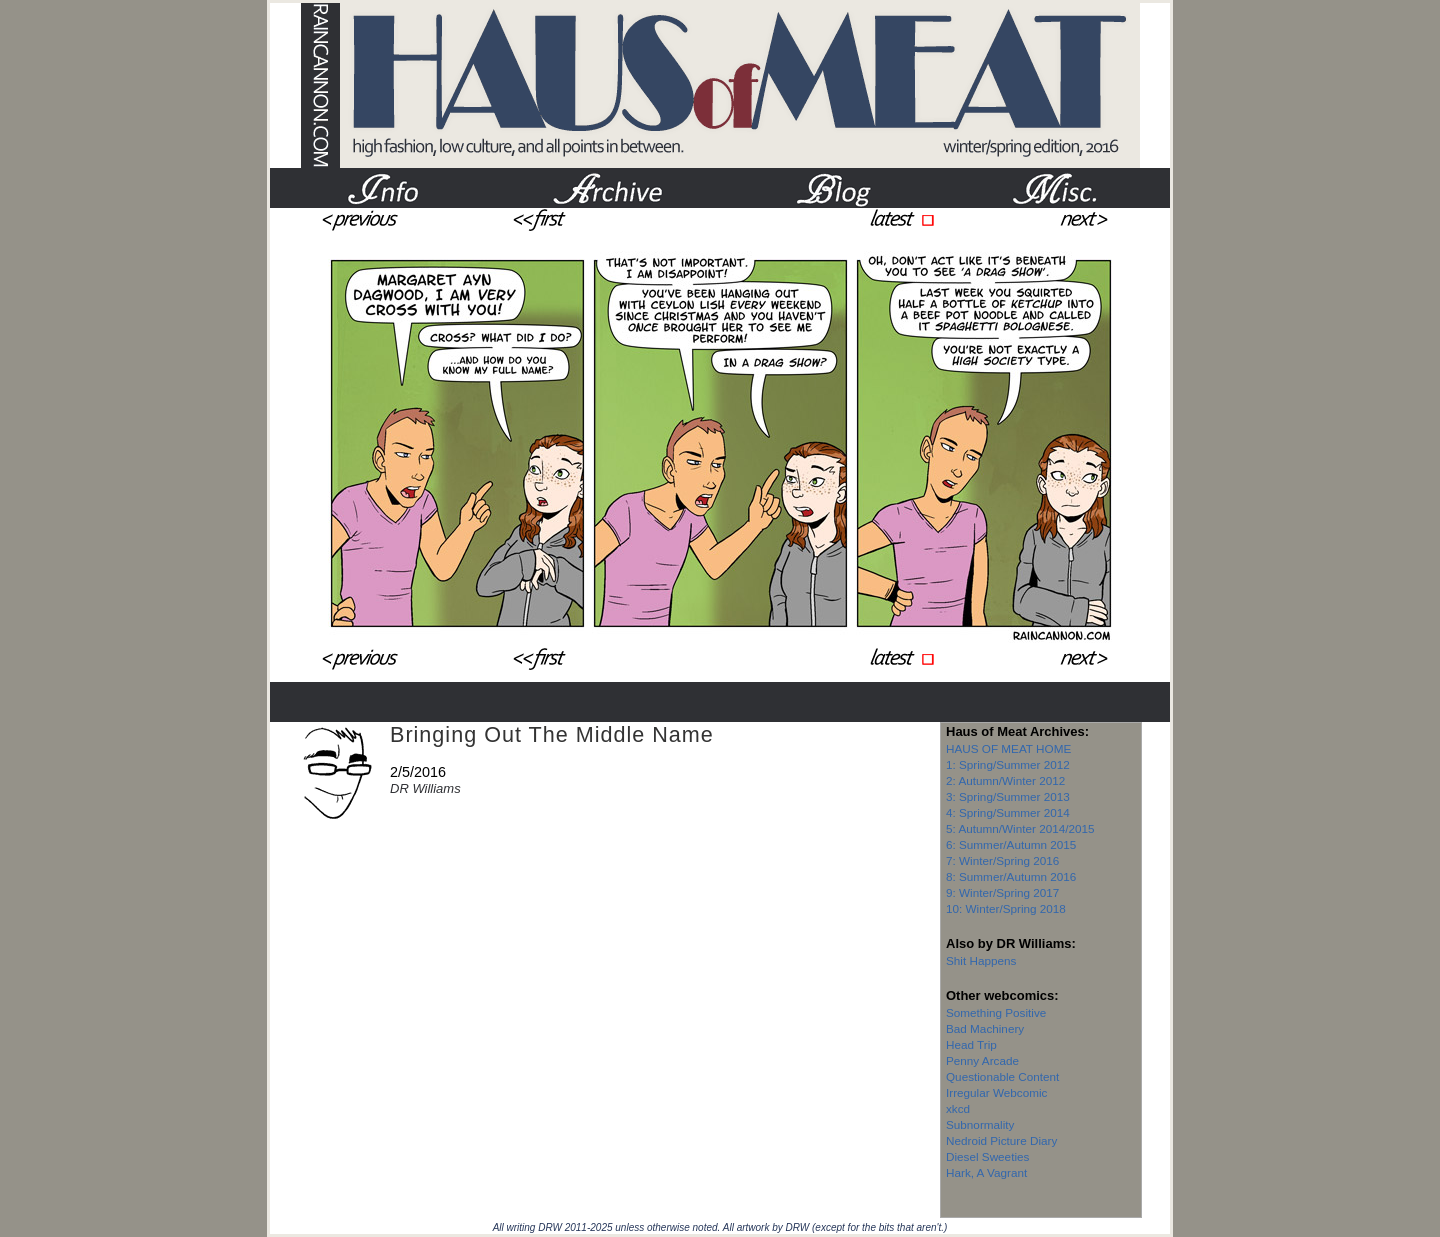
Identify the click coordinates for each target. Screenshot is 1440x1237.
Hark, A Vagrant (986, 1172)
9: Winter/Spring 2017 (1002, 892)
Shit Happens (981, 960)
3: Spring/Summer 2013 (1008, 796)
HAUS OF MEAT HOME (1008, 748)
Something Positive (996, 1012)
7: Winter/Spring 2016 (1002, 860)
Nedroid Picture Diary (1001, 1140)
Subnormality (980, 1124)
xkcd (958, 1108)
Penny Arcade (982, 1060)
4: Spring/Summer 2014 (1008, 812)
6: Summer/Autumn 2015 (1011, 844)
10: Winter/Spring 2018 (1006, 908)
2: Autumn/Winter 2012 (1005, 780)
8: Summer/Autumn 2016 (1011, 876)
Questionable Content (1002, 1076)
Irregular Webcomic (996, 1092)
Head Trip (971, 1044)
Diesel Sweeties (987, 1156)
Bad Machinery (985, 1028)
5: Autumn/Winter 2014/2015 (1020, 828)
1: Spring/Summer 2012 (1008, 764)
